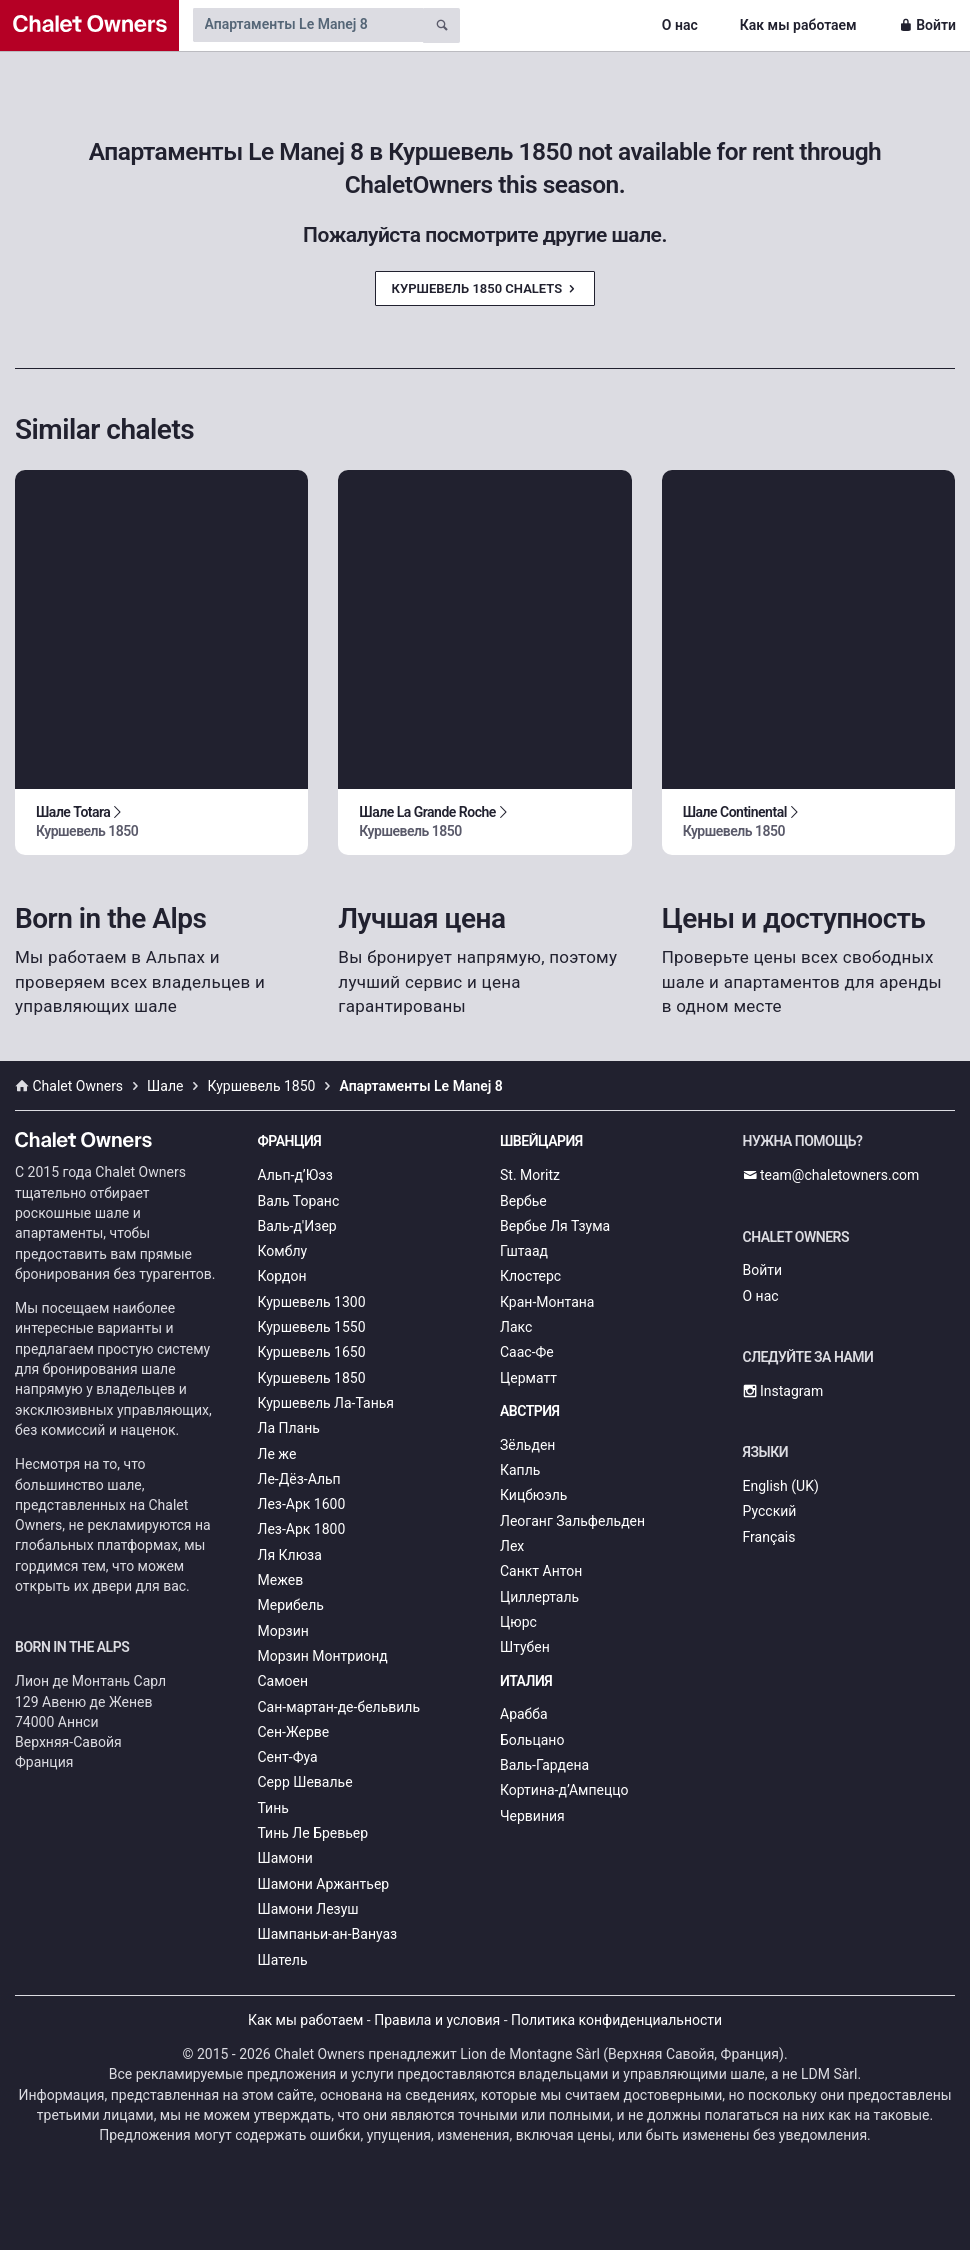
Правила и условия (437, 2020)
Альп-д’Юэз (295, 1175)
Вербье (523, 1201)
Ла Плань (289, 1428)
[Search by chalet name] (308, 25)
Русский (770, 1511)
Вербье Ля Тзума (555, 1226)
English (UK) (781, 1486)
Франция (290, 1141)
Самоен (283, 1681)
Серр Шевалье (305, 1782)
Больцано (532, 1740)
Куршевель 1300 (312, 1302)
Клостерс (530, 1276)
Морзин (283, 1631)
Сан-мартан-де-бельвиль (339, 1707)
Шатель (283, 1960)
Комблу (283, 1251)
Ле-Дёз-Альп (299, 1479)
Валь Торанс (299, 1201)
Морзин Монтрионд (323, 1656)
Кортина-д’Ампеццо (564, 1790)
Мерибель (291, 1605)
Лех (512, 1546)
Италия (526, 1681)
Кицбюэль (533, 1495)
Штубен (525, 1647)
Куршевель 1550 (312, 1327)
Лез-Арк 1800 (302, 1529)
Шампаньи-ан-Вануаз (328, 1934)
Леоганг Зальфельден (572, 1521)
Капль (520, 1470)
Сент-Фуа (288, 1757)
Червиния (532, 1816)
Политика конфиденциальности (616, 2020)
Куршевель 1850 (312, 1378)
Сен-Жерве (294, 1732)
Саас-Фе (527, 1352)
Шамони (285, 1858)
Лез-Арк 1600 (302, 1504)
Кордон (282, 1276)
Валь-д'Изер (297, 1226)
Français (769, 1537)
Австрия (530, 1411)
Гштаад (524, 1251)
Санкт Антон (541, 1571)
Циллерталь (539, 1597)
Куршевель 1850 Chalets (485, 288)
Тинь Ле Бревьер (313, 1833)
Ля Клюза (290, 1555)
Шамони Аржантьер (324, 1884)
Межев (281, 1580)
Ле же (277, 1454)
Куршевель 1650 (312, 1352)
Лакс (516, 1327)
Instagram (783, 1391)
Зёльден (527, 1445)
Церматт (528, 1378)
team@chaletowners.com (831, 1175)
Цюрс (518, 1622)
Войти (927, 25)
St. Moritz (530, 1175)
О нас (680, 25)
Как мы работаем (798, 25)
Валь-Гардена (544, 1765)
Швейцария (541, 1141)
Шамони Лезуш (308, 1909)
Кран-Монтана (547, 1302)
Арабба (524, 1714)
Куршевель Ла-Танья (326, 1403)
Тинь (273, 1808)
